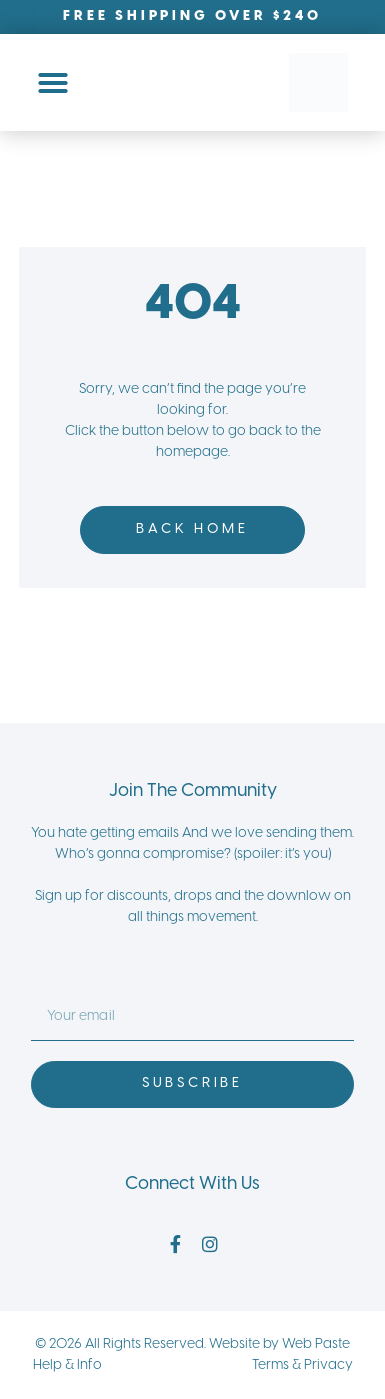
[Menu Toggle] (53, 83)
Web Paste (316, 1344)
